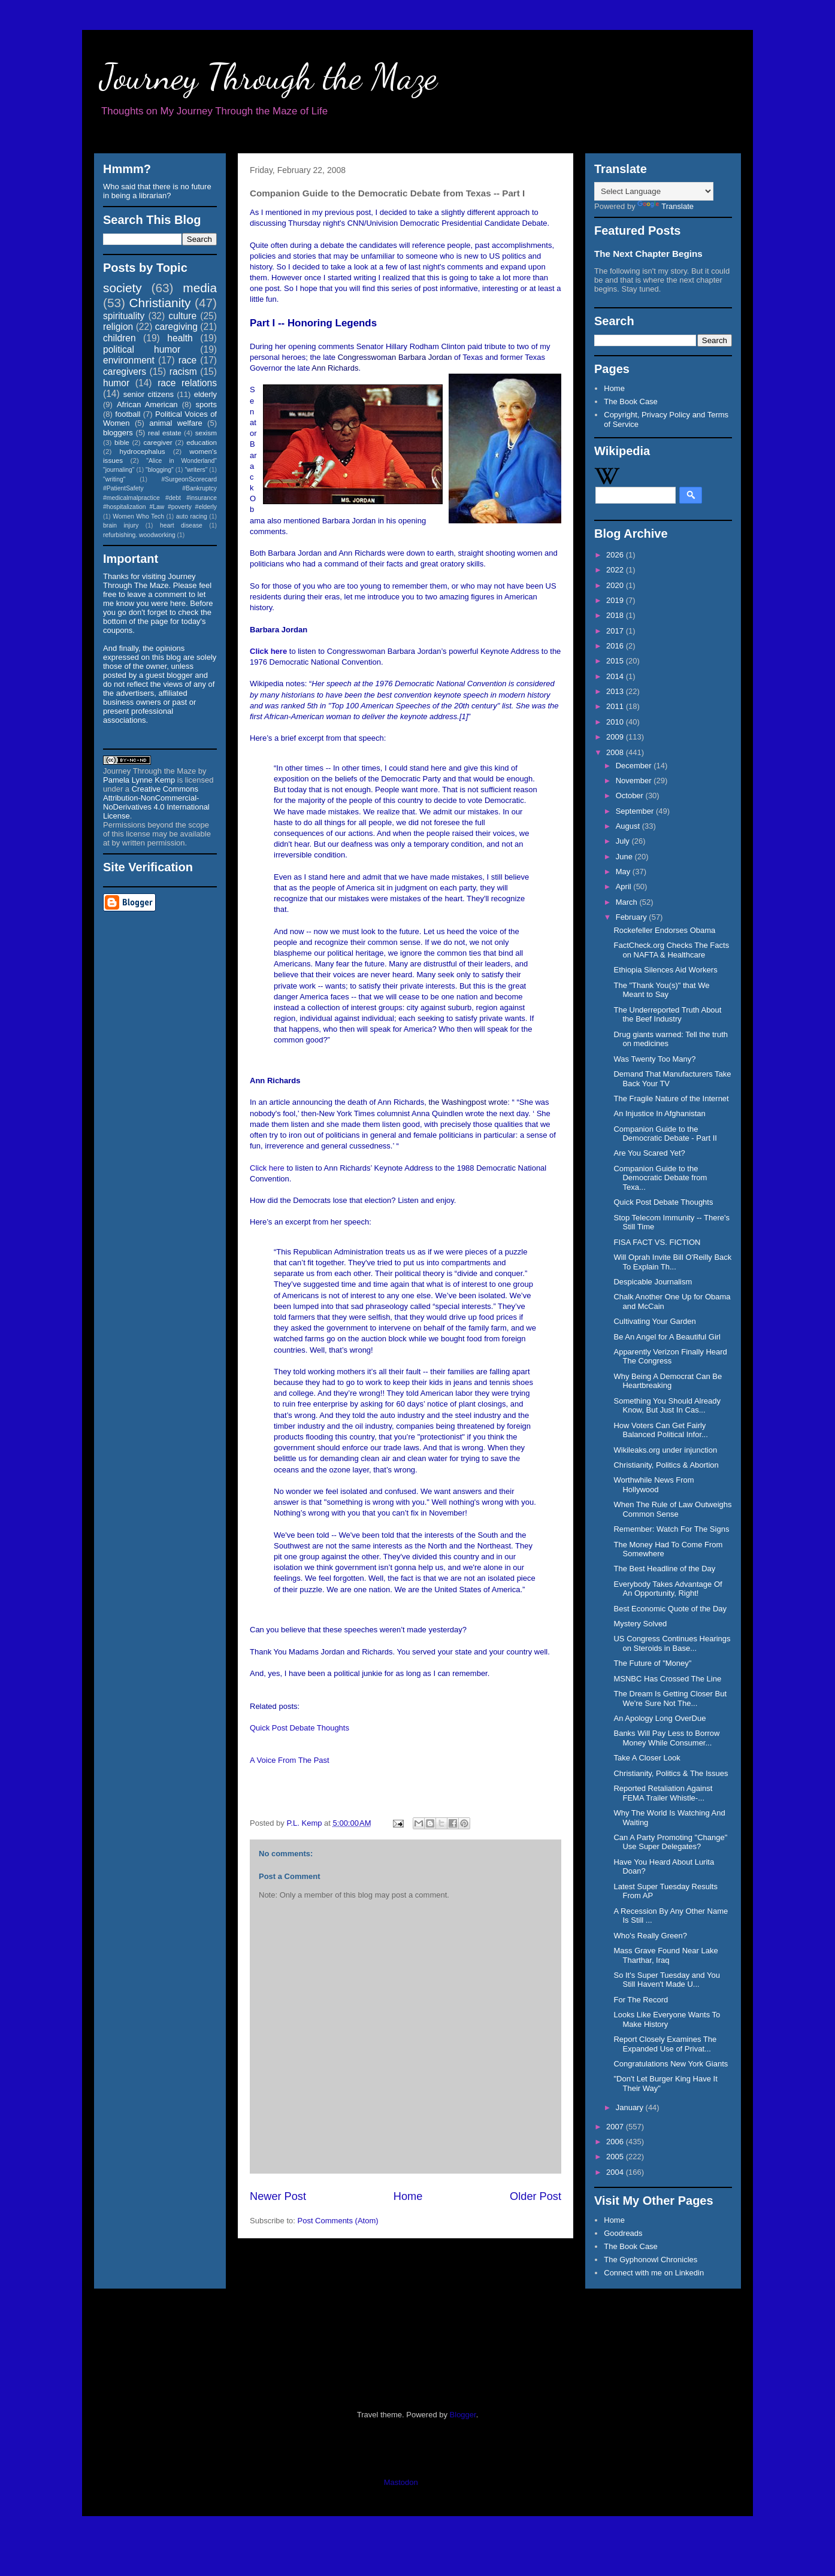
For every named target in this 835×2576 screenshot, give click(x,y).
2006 (616, 2141)
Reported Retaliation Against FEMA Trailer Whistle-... (662, 1793)
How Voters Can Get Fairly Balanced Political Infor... (660, 1430)
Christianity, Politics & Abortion (665, 1464)
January (631, 2107)
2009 (616, 736)
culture (182, 316)
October (631, 795)
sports (206, 404)
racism (183, 371)
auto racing (191, 516)
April (625, 886)
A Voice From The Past (289, 1760)
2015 (616, 660)
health (180, 338)
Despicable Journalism (652, 1281)
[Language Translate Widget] (653, 191)
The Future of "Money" (652, 1663)
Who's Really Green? (649, 1935)
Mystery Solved (640, 1623)
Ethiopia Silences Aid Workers (665, 969)
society (122, 288)
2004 (616, 2172)
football (127, 414)
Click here (268, 651)
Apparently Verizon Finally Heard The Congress (670, 1356)
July (624, 841)
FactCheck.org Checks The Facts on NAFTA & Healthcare (671, 950)
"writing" (114, 479)
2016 (616, 645)
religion (118, 327)
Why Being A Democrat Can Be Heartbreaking (667, 1381)
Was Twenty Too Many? (654, 1058)
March (628, 902)
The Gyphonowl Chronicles (650, 2259)
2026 (616, 554)
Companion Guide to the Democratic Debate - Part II (665, 1134)
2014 (616, 676)
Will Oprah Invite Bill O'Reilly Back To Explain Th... (672, 1262)
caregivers (124, 371)
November (635, 780)
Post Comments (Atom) (338, 2220)
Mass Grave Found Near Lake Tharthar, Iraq (665, 1955)
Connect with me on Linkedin (654, 2272)
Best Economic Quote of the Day (670, 1608)
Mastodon (401, 2482)
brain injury (120, 525)
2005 (616, 2156)
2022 (616, 569)
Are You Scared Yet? (649, 1152)
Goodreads (623, 2233)
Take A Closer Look (646, 1757)
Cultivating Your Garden (654, 1321)
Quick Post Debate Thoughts (299, 1727)
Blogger (463, 2414)
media (200, 288)
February (632, 917)
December (635, 765)
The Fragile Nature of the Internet (670, 1098)
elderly (205, 394)
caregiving (176, 327)
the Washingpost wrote (467, 1102)
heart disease (181, 525)
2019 (616, 600)
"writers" (195, 469)
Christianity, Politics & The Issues (670, 1773)
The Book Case (631, 401)
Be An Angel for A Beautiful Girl (667, 1336)
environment (129, 360)
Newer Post (278, 2196)
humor (116, 383)
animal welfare (175, 423)
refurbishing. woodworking (139, 535)
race (187, 360)
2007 (616, 2126)
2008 (616, 752)
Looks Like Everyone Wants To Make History (666, 2019)
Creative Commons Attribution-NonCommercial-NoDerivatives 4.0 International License (156, 802)
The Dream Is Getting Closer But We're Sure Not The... (670, 1698)
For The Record (640, 1999)
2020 (616, 585)
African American (147, 404)
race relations (187, 383)
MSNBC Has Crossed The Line (667, 1678)
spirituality (123, 316)
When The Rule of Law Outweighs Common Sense (672, 1509)
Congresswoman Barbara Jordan (395, 357)
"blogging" (160, 469)
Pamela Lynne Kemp (139, 779)
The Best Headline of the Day (664, 1568)
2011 (616, 706)
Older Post (535, 2196)
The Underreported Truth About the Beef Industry (667, 1014)
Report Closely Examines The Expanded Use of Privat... (664, 2044)
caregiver (158, 442)
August (629, 826)
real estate (164, 433)
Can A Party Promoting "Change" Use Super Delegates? (670, 1842)
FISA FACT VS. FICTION (656, 1242)
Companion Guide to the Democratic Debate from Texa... (660, 1178)
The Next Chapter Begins (648, 253)
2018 (616, 615)
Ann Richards (334, 367)
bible (121, 442)
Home (408, 2196)
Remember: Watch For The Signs (671, 1529)
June (625, 856)
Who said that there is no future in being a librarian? (157, 191)
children (119, 338)
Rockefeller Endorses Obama (664, 930)
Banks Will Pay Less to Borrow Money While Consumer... (666, 1738)
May (624, 871)
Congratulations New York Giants (670, 2063)
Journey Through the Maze (268, 76)
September (636, 811)
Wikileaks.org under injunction (665, 1449)
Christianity (160, 303)
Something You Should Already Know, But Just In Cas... (667, 1405)
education (201, 442)
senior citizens (148, 394)
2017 (616, 630)
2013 (616, 691)
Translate (665, 206)
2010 (616, 721)
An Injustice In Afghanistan (659, 1113)
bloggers (118, 432)
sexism (206, 433)
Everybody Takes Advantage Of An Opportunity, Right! (667, 1589)
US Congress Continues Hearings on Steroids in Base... (671, 1643)
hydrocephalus (142, 451)
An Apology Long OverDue (659, 1718)
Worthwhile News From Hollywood (653, 1484)
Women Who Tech (138, 516)
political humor (141, 349)
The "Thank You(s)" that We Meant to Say (661, 990)
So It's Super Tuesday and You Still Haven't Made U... (666, 1980)
